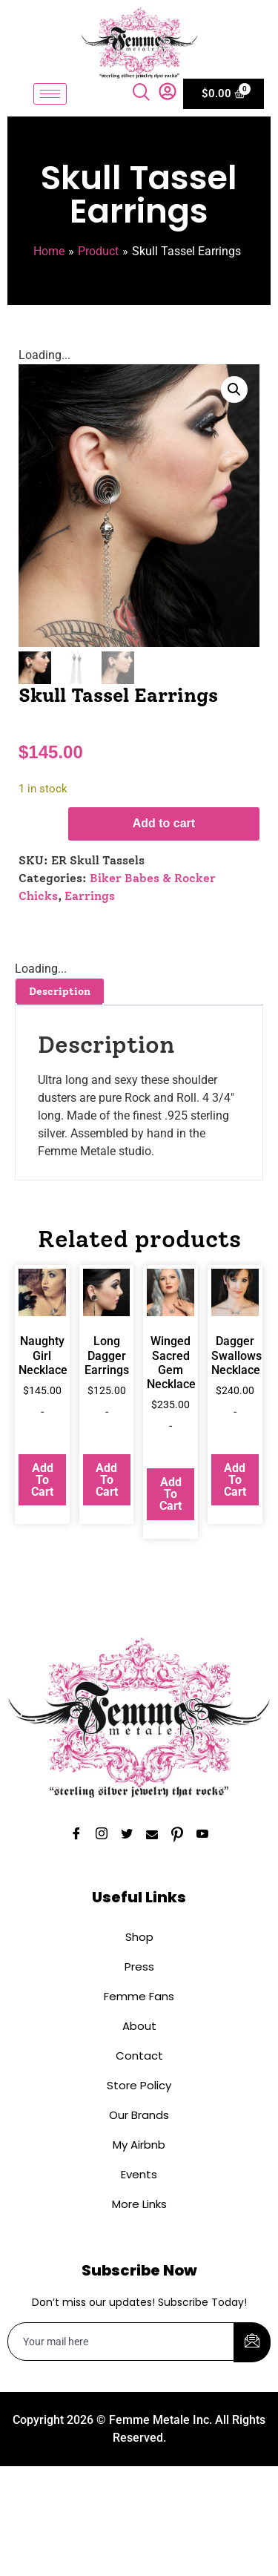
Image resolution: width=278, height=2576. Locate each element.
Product (98, 251)
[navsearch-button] (144, 93)
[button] (234, 389)
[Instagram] (101, 1835)
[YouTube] (202, 1835)
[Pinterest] (177, 1835)
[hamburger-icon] (50, 94)
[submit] (252, 2344)
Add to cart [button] (42, 1480)
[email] (121, 2343)
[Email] (152, 1835)
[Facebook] (76, 1835)
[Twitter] (127, 1835)
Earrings (89, 897)
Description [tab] (59, 993)
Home (48, 251)
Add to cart (164, 824)
